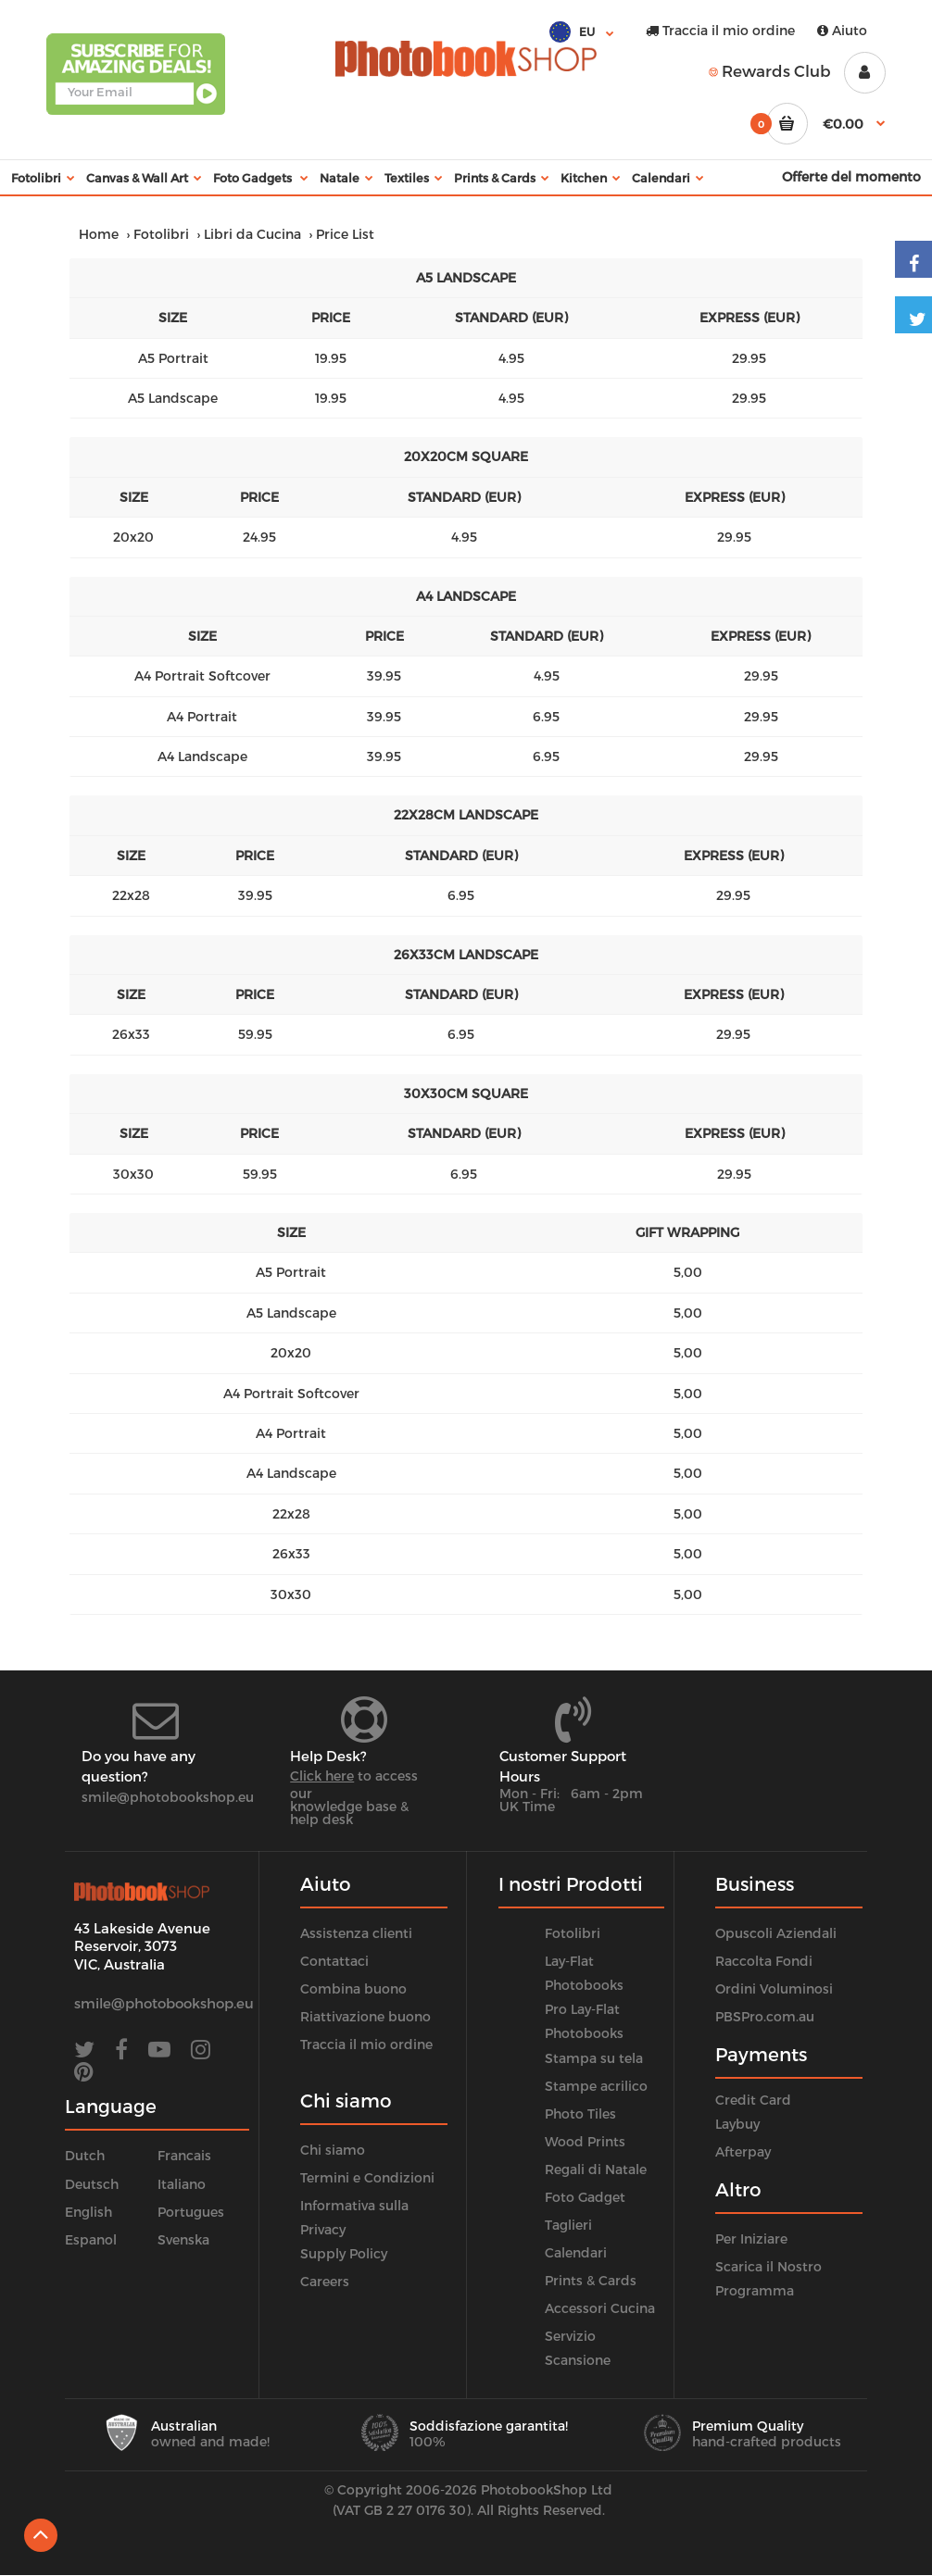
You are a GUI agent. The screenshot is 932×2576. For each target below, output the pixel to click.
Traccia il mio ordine (720, 30)
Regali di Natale (596, 2169)
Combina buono (353, 1988)
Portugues (190, 2212)
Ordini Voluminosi (774, 1988)
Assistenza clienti (356, 1933)
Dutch (85, 2155)
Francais (184, 2155)
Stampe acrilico (596, 2086)
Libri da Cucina (252, 234)
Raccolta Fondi (763, 1961)
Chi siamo (332, 2149)
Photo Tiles (580, 2113)
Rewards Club (770, 70)
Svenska (183, 2239)
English (88, 2212)
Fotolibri (161, 234)
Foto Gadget (585, 2197)
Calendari (576, 2252)
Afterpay (743, 2151)
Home (99, 234)
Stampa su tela (594, 2058)
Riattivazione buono (365, 2016)
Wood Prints (585, 2141)
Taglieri (568, 2224)
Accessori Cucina (600, 2308)
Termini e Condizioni (367, 2177)
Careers (324, 2281)
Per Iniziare (751, 2238)
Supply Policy (343, 2253)
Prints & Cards (590, 2280)
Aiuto (842, 30)
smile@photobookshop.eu (168, 1797)
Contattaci (334, 1961)
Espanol (91, 2239)
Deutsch (92, 2184)
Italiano (181, 2184)
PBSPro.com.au (764, 2016)
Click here (322, 1775)
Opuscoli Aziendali (776, 1933)
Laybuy (737, 2124)
